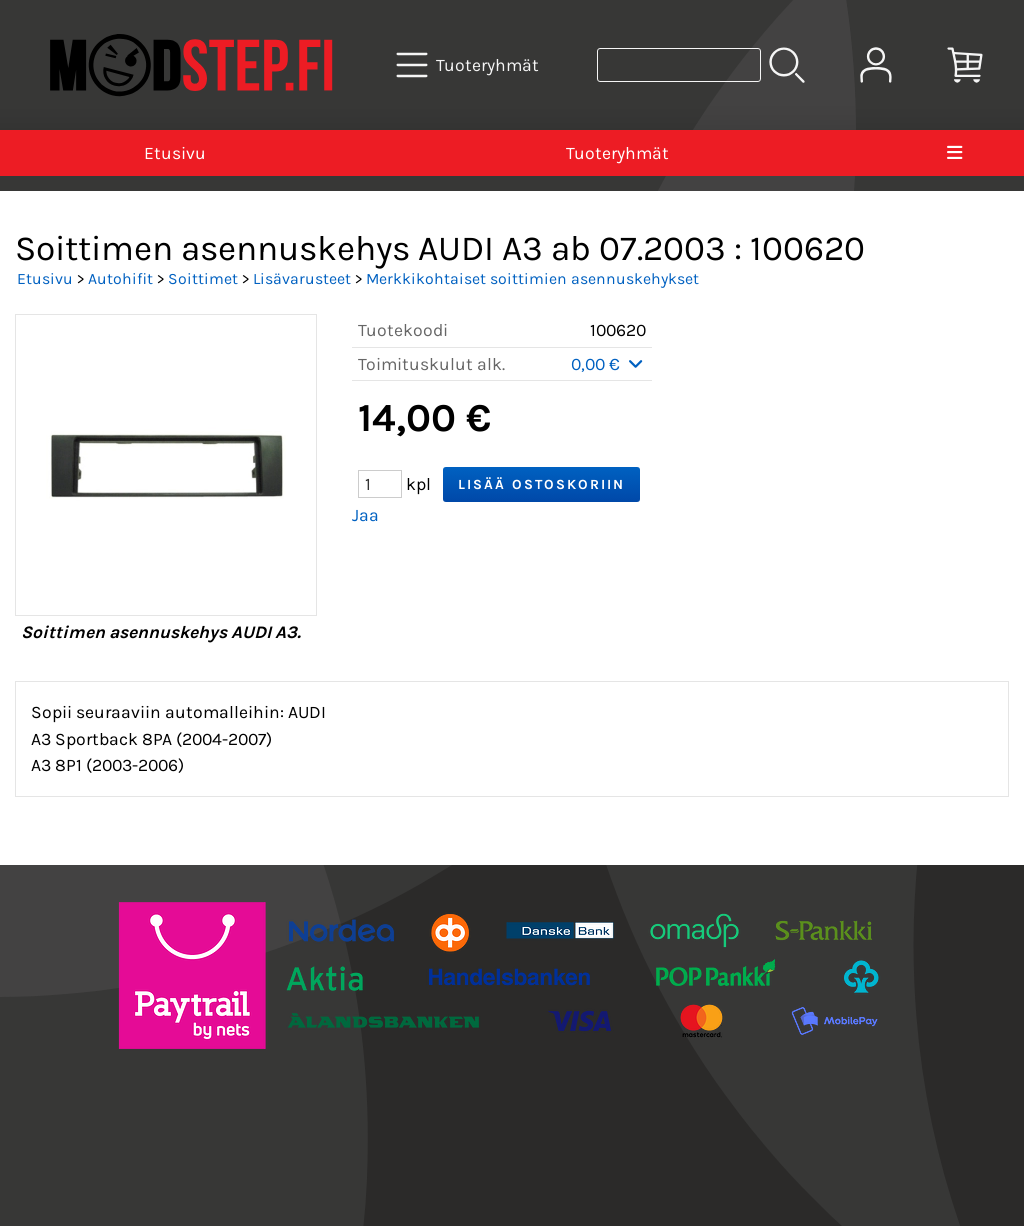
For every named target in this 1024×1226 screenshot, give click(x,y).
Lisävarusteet (302, 278)
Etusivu (175, 153)
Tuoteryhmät (617, 153)
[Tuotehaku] (679, 65)
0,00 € (608, 364)
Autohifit (120, 278)
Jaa (365, 515)
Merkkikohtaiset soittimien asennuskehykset (532, 278)
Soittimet (203, 278)
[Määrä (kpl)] (380, 484)
